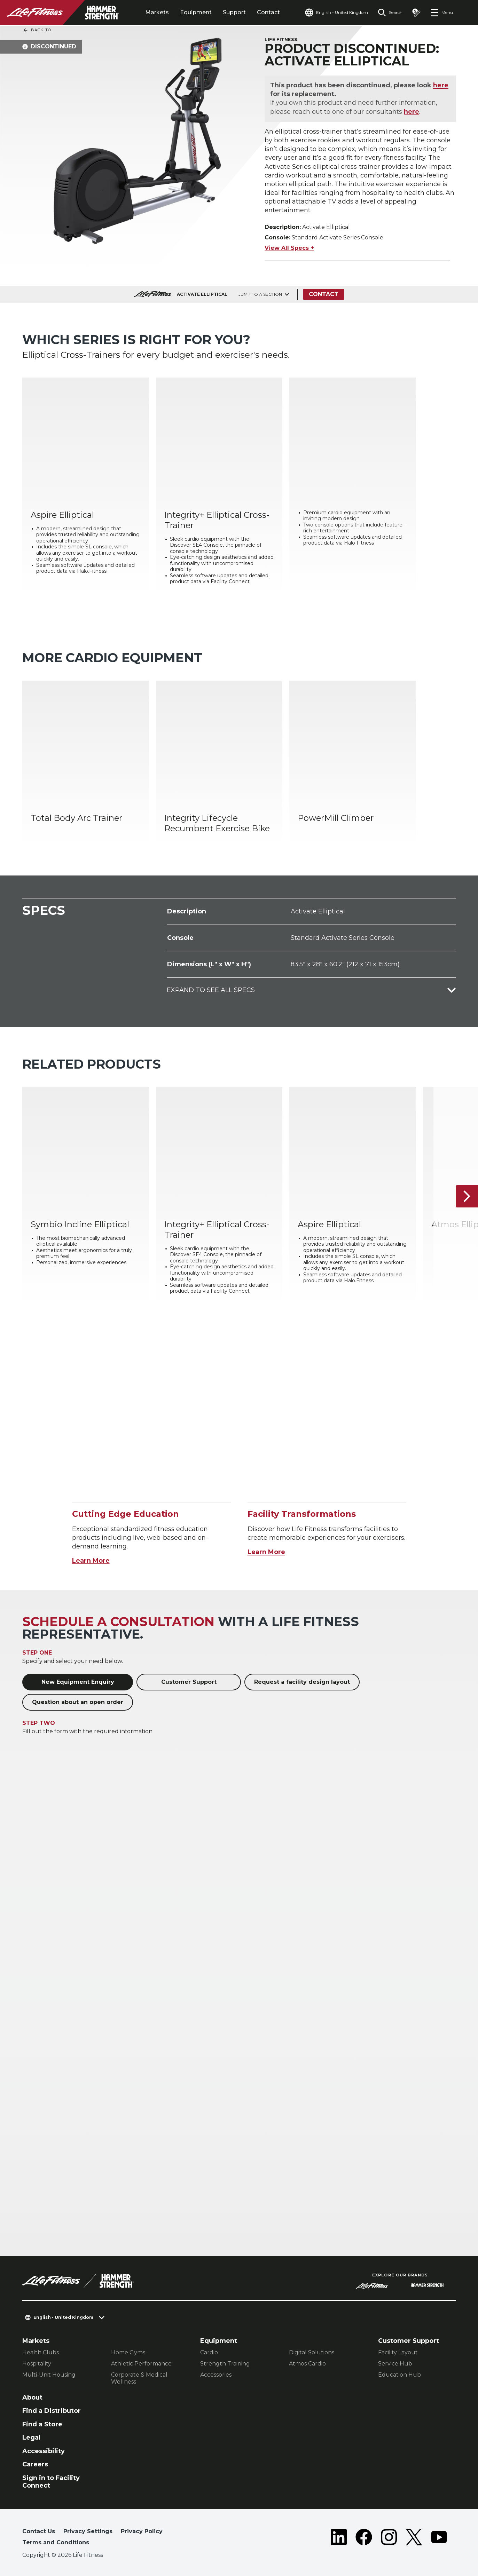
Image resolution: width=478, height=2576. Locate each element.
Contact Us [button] (38, 2531)
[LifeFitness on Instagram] (389, 2538)
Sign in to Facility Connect (51, 2482)
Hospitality (36, 2363)
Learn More (91, 1560)
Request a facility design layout (302, 1682)
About (32, 2397)
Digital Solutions (311, 2352)
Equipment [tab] (196, 12)
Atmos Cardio (307, 2363)
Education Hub (399, 2374)
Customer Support (189, 1682)
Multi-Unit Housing (49, 2374)
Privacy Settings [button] (87, 2531)
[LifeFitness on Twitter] (414, 2538)
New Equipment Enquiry (77, 1682)
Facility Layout (398, 2352)
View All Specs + (289, 248)
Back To (37, 30)
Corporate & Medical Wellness (139, 2378)
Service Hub (395, 2363)
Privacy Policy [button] (142, 2531)
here (440, 85)
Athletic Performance (141, 2363)
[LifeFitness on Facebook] (363, 2538)
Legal (31, 2437)
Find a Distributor (51, 2411)
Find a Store (42, 2424)
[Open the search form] (390, 12)
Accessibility (43, 2451)
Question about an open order (77, 1702)
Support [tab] (234, 12)
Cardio (209, 2352)
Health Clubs (40, 2352)
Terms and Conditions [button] (55, 2542)
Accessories (216, 2374)
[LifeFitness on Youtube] (439, 2538)
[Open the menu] (442, 12)
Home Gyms (128, 2352)
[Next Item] (467, 1196)
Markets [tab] (157, 12)
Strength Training (225, 2363)
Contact (268, 12)
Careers (35, 2464)
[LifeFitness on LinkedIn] (338, 2538)
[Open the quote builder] (416, 12)
